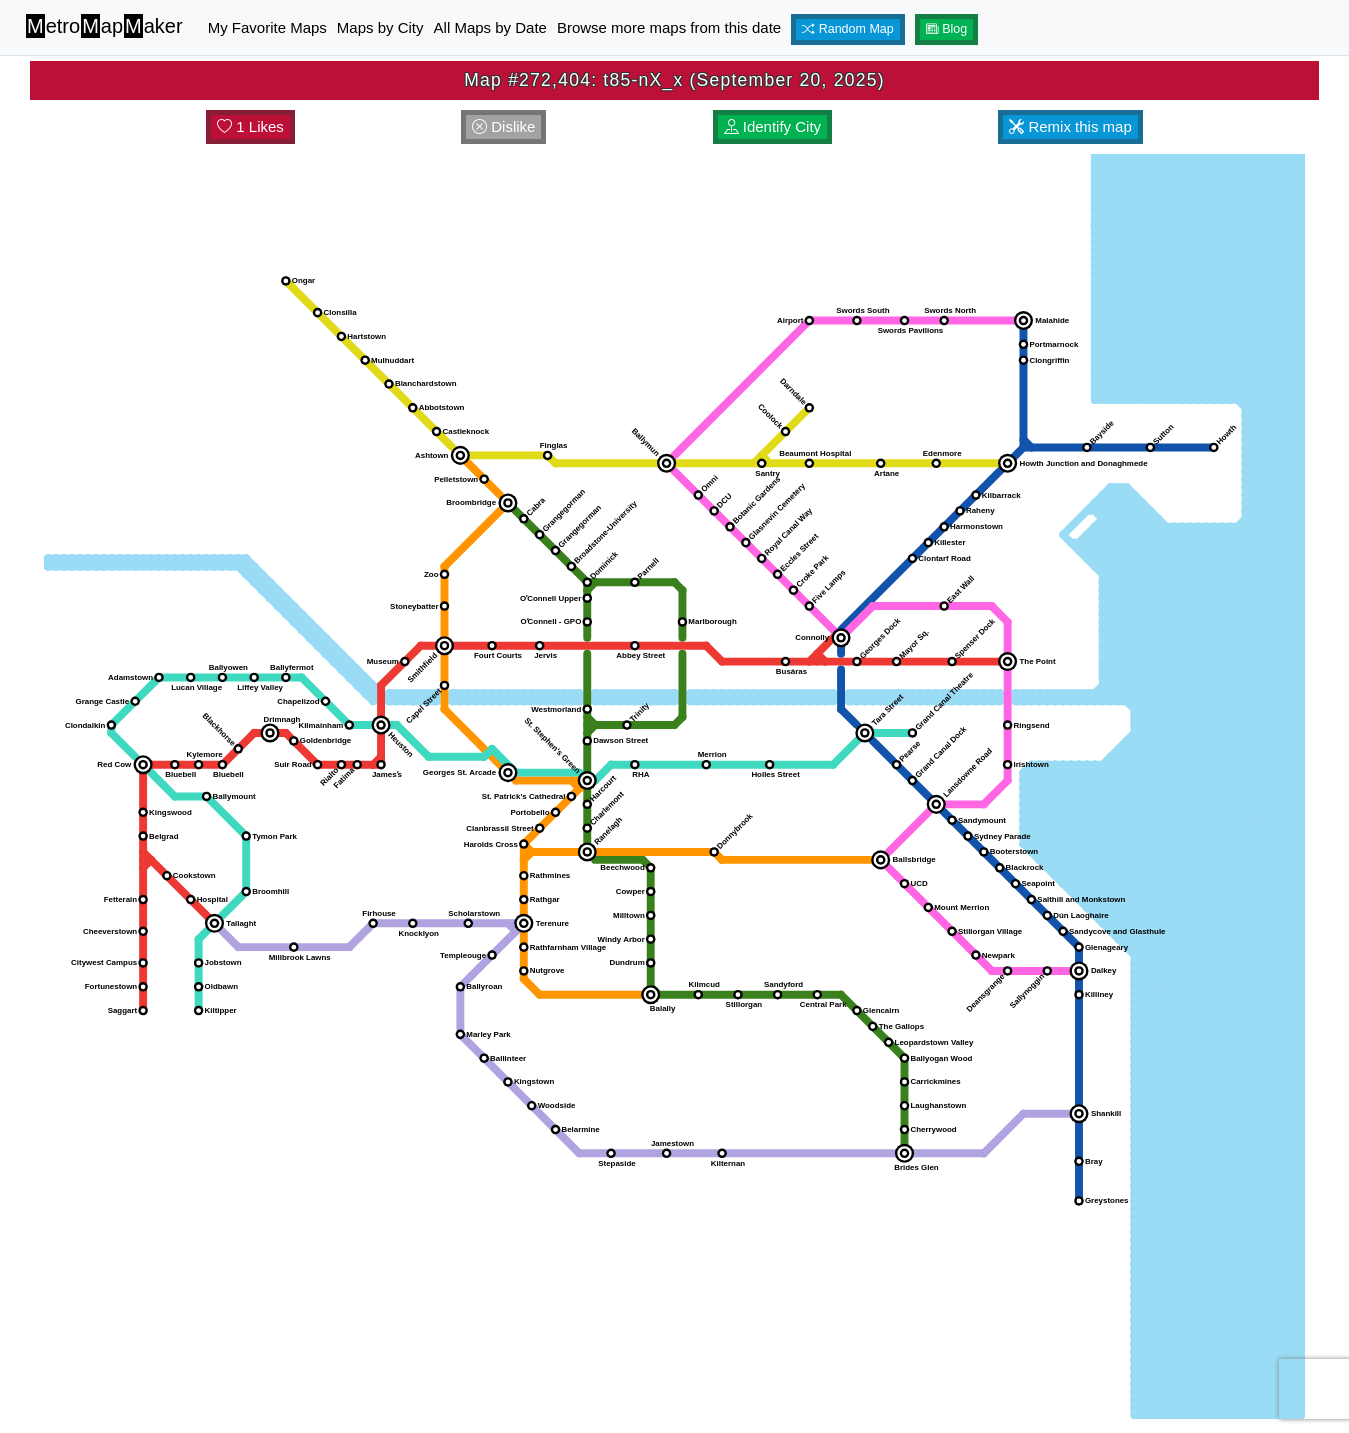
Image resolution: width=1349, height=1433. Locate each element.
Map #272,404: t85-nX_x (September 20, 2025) (674, 80)
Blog (947, 29)
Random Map (848, 29)
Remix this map (1070, 126)
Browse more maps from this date (669, 27)
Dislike (503, 126)
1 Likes (250, 126)
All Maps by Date (490, 27)
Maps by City (380, 27)
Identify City (773, 126)
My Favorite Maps (267, 27)
